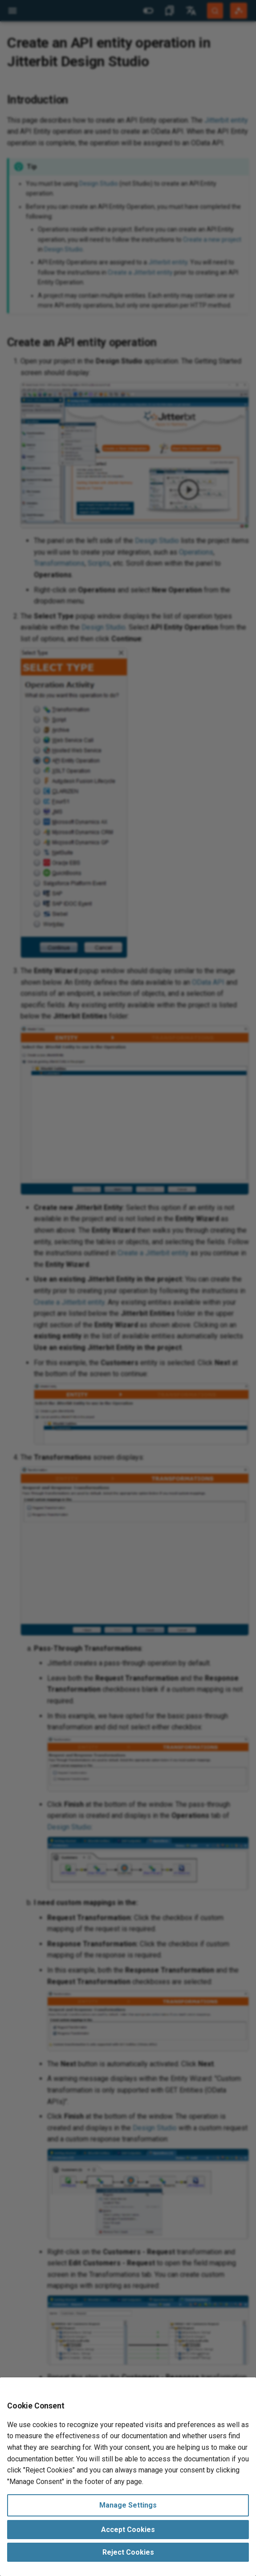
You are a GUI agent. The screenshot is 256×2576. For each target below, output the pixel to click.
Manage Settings (128, 2505)
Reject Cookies (128, 2552)
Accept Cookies (128, 2529)
